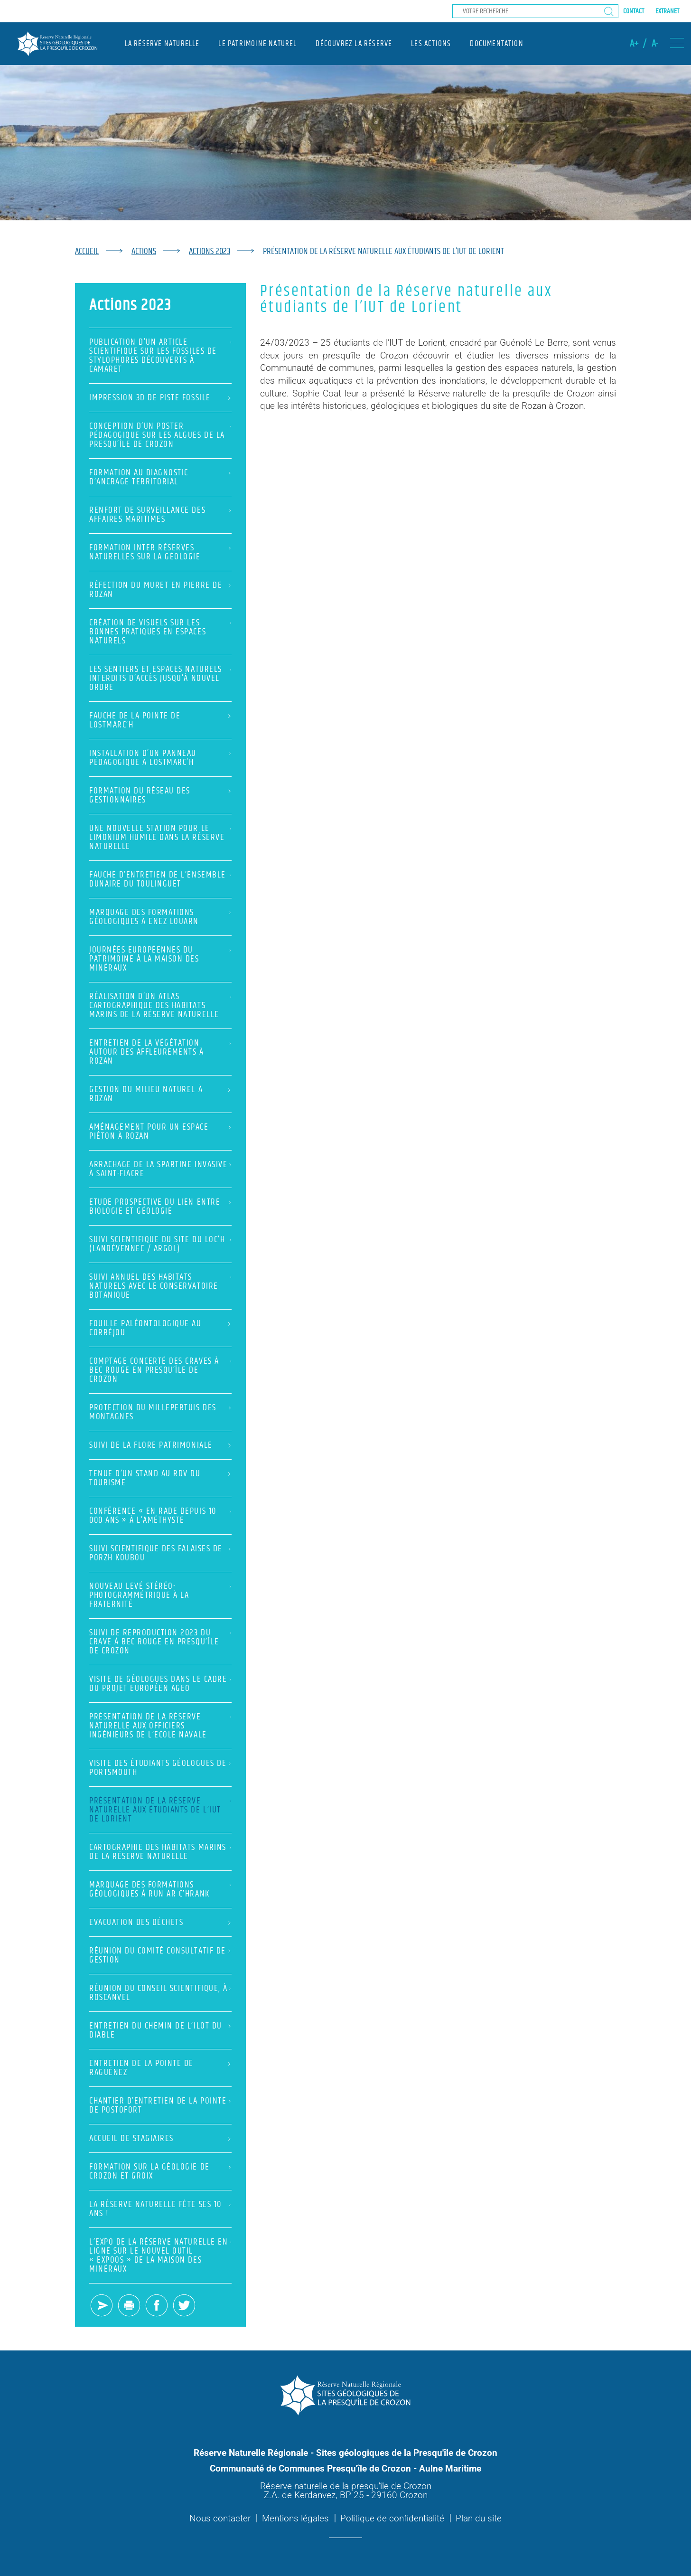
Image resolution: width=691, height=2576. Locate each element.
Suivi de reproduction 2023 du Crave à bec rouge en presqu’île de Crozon (160, 1642)
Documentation (496, 44)
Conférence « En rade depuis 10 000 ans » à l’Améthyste (160, 1515)
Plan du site (479, 2518)
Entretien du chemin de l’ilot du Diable (160, 2030)
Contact (633, 11)
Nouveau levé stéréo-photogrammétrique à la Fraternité (160, 1595)
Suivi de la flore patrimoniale (160, 1445)
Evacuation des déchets (160, 1922)
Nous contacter (220, 2518)
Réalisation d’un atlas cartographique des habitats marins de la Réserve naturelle (160, 1005)
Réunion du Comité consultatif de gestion (160, 1955)
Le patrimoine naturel (257, 44)
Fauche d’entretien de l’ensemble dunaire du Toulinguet (160, 879)
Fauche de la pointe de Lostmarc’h (160, 720)
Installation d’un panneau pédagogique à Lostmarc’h (160, 757)
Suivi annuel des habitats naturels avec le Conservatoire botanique (160, 1286)
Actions (143, 251)
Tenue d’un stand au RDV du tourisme (160, 1478)
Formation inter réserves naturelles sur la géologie (160, 552)
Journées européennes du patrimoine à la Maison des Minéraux (160, 959)
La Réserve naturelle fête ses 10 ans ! (160, 2209)
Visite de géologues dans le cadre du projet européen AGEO (160, 1683)
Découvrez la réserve (354, 44)
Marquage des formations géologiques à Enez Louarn (160, 917)
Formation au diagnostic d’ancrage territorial (160, 477)
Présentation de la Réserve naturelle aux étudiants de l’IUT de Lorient (160, 1810)
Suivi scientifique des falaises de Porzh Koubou (160, 1553)
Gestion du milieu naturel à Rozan (160, 1094)
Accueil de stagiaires (160, 2138)
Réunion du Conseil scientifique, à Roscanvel (160, 1993)
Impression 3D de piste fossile (160, 398)
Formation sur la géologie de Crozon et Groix (160, 2171)
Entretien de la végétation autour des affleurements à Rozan (160, 1052)
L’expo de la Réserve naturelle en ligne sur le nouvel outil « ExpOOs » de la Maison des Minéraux (160, 2255)
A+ (634, 43)
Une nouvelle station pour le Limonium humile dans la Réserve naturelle (160, 837)
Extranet (667, 11)
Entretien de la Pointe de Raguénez (160, 2068)
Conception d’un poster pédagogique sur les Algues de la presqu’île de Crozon (160, 435)
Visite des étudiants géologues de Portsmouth (160, 1767)
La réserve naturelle (162, 44)
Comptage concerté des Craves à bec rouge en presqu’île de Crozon (160, 1370)
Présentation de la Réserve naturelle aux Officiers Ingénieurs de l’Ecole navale (160, 1726)
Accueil (87, 251)
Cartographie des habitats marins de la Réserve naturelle (160, 1851)
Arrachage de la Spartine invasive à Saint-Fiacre (160, 1169)
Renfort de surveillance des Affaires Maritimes (160, 514)
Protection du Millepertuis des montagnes (160, 1412)
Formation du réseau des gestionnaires (160, 795)
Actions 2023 (209, 251)
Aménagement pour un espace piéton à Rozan (160, 1131)
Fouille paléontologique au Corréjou (160, 1328)
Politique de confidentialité (392, 2518)
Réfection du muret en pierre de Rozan (160, 589)
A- (655, 43)
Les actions (431, 44)
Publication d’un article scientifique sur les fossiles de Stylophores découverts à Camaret (160, 355)
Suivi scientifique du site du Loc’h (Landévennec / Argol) (160, 1244)
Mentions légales (295, 2518)
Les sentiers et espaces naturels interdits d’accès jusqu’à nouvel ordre (160, 678)
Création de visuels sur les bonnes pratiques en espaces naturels (160, 632)
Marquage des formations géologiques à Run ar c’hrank (160, 1889)
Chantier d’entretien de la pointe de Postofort (160, 2105)
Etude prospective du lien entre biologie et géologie (160, 1206)
